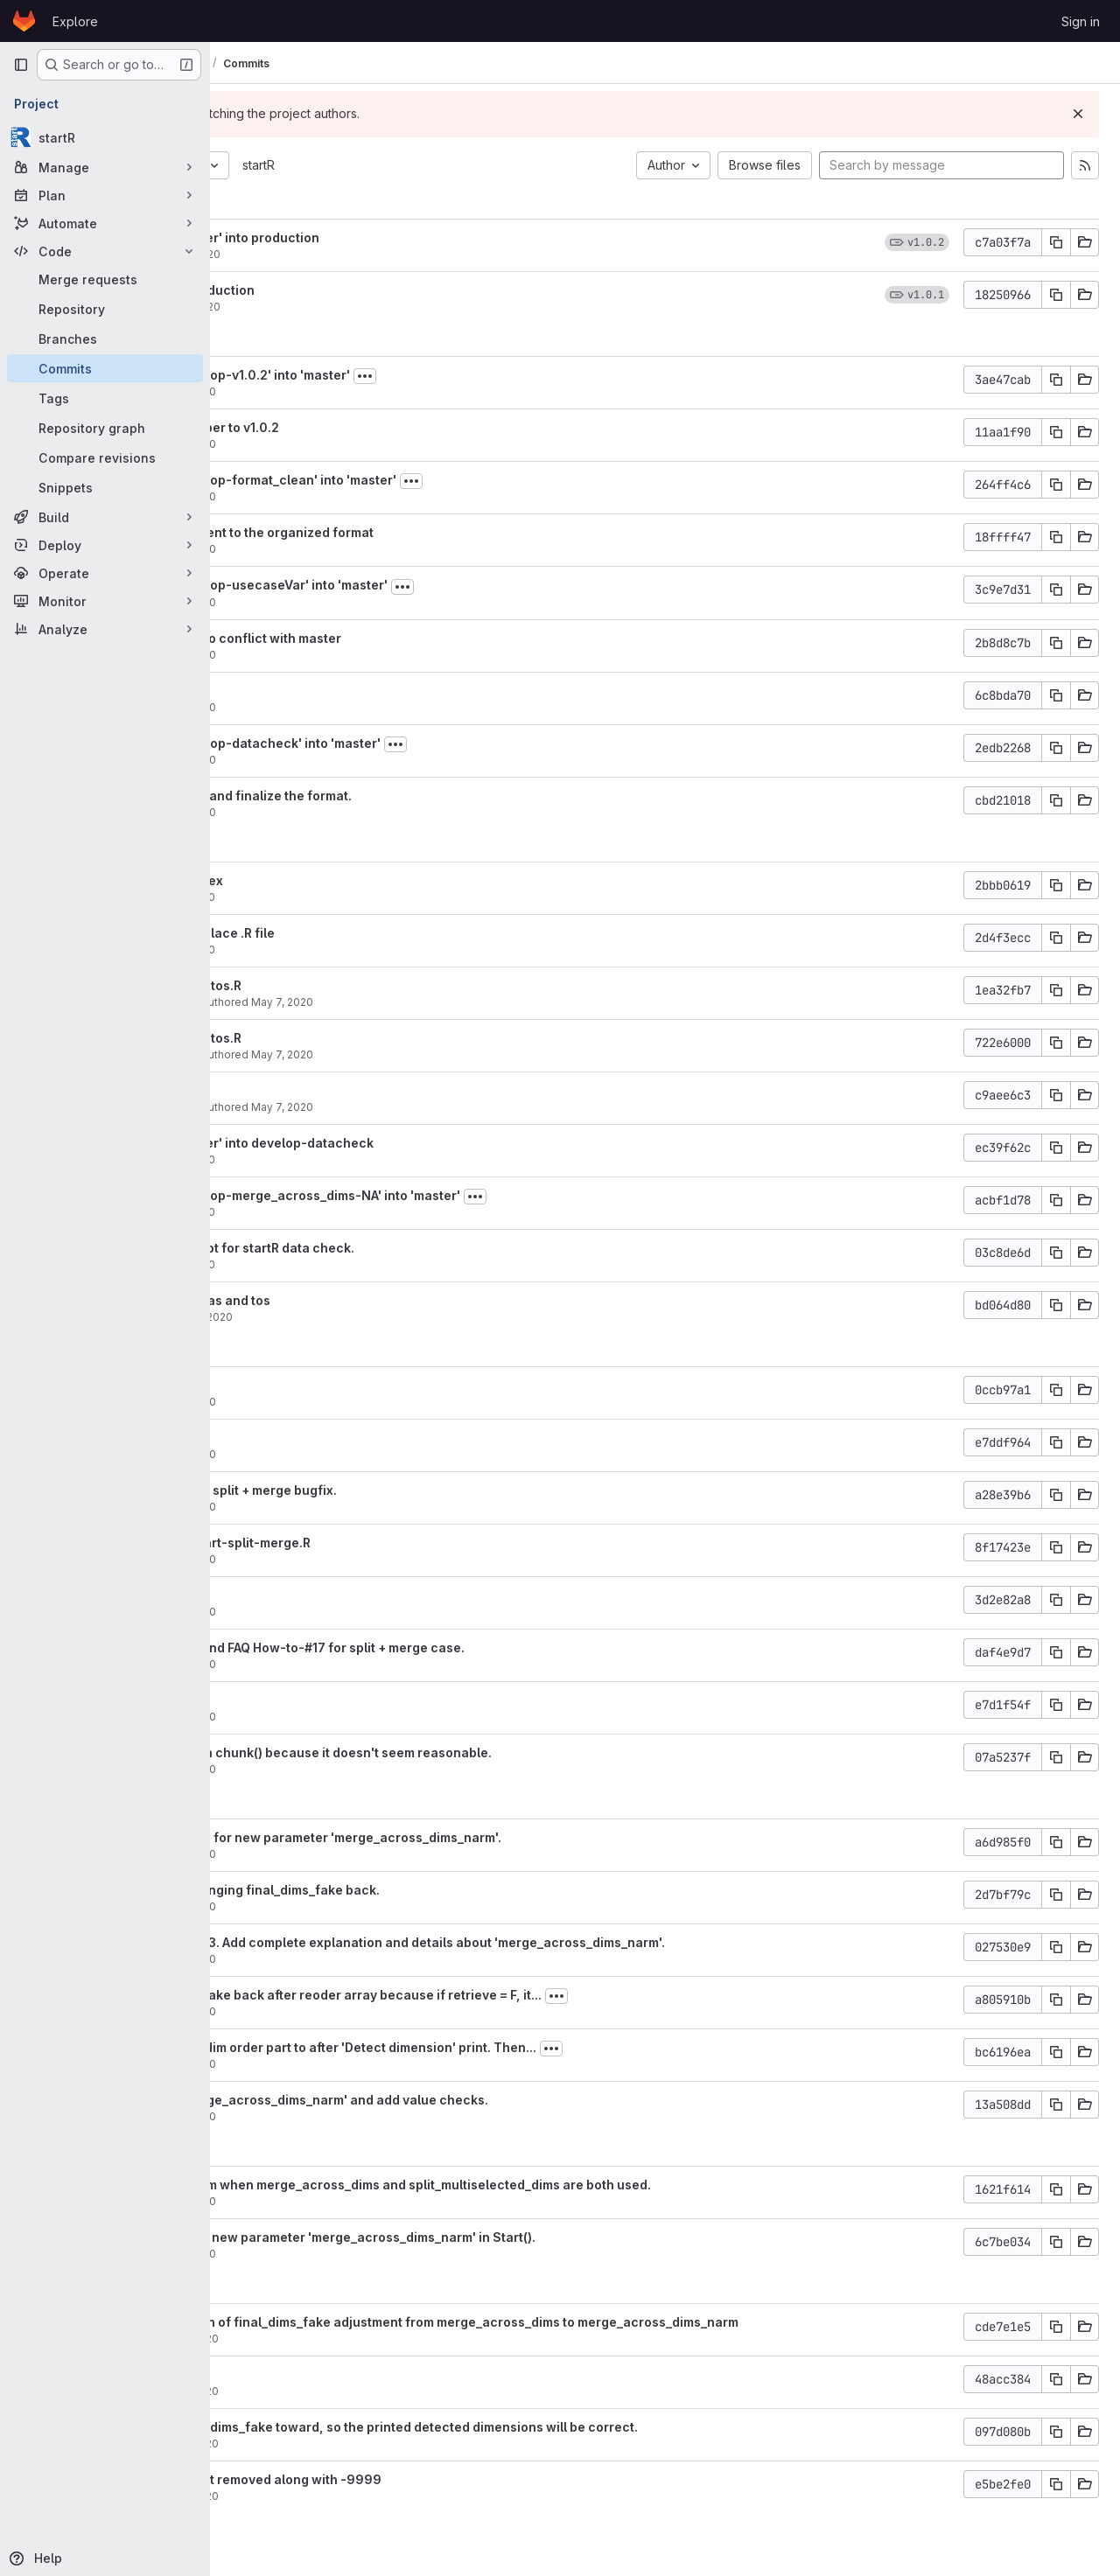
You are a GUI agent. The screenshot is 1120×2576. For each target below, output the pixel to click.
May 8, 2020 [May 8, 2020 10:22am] (368, 496)
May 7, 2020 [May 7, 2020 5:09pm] (466, 1002)
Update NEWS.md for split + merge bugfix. (393, 1490)
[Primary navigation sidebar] (21, 65)
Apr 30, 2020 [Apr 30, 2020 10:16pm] (369, 2338)
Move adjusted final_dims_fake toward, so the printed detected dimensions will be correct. (544, 2426)
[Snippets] (105, 487)
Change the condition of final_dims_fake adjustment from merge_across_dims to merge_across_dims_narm (594, 2321)
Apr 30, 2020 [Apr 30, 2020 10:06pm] (369, 2443)
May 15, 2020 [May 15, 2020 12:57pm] (370, 306)
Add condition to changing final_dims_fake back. (415, 1889)
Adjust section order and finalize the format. (401, 795)
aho (275, 254)
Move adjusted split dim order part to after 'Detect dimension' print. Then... (493, 2047)
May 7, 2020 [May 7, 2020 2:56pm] (385, 1316)
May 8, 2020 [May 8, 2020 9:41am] (368, 812)
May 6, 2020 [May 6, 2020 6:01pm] (368, 1454)
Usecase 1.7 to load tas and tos (360, 1300)
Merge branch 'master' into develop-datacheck (411, 1142)
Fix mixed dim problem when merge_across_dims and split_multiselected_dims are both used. (550, 2184)
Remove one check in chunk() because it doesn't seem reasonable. (471, 1752)
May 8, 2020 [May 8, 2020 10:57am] (368, 391)
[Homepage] (24, 21)
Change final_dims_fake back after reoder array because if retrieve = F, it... (495, 1994)
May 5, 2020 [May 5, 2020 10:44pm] (368, 1853)
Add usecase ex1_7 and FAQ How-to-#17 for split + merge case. (457, 1647)
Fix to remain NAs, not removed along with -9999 (415, 2479)
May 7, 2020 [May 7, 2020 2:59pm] (368, 1264)
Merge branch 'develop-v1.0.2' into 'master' (400, 374)
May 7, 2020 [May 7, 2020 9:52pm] (368, 897)
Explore (75, 21)
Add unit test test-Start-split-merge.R (380, 1542)
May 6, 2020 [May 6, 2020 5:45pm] (368, 1506)
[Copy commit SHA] (1056, 242)
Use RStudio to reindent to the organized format (411, 532)
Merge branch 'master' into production (384, 237)
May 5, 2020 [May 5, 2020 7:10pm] (368, 1906)
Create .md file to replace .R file (362, 932)
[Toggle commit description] (548, 376)
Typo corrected (313, 1385)
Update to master (318, 690)
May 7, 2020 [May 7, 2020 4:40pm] (368, 1159)
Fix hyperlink (305, 1595)
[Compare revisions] (105, 457)
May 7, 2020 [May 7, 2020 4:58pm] (466, 1106)
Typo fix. (292, 1700)
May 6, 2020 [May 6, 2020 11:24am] (368, 1769)
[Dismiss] (1078, 113)
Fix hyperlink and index (336, 880)
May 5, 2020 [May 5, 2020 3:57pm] (368, 2116)
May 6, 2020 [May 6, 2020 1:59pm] (368, 1664)
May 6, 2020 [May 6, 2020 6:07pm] (368, 1401)
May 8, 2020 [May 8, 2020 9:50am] (368, 654)
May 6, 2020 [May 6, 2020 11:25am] (368, 1716)
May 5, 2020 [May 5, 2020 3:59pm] (368, 2063)
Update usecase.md (327, 1090)
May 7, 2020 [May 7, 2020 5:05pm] (466, 1054)
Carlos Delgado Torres (324, 1002)
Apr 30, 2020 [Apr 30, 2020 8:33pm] (369, 2496)
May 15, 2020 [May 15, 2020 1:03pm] (370, 254)
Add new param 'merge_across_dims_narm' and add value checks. (469, 2099)
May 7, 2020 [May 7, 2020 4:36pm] (368, 1211)
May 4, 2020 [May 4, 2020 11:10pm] (368, 2201)
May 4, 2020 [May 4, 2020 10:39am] (368, 2253)
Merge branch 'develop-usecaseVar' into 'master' (418, 584)
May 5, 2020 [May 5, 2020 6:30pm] (368, 2011)
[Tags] (105, 398)
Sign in (1080, 21)
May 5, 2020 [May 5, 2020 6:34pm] (368, 1958)
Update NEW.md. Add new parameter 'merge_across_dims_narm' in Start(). (492, 2237)
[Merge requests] (105, 279)
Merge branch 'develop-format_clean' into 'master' (423, 479)
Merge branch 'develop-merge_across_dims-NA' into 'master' (455, 1195)
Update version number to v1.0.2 (364, 427)
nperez (284, 1316)
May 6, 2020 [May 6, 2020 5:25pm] (368, 1559)
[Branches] (105, 339)
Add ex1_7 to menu (322, 1437)
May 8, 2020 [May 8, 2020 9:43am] (368, 759)
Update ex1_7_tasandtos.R (345, 985)
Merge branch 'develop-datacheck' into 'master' (415, 743)
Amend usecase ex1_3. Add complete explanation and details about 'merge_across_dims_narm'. (557, 1942)
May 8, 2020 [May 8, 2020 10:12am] (368, 548)
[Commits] (105, 368)
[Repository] (105, 309)
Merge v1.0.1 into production (352, 290)
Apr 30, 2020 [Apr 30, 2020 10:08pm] (369, 2391)
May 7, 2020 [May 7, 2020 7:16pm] (368, 949)
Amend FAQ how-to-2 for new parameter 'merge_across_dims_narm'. (475, 1837)
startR (442, 164)
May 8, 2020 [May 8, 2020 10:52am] (368, 443)
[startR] (105, 137)
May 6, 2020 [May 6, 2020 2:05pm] (368, 1611)
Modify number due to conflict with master (395, 638)
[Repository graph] (105, 428)
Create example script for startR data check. (402, 1247)
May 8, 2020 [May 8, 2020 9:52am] (368, 602)
